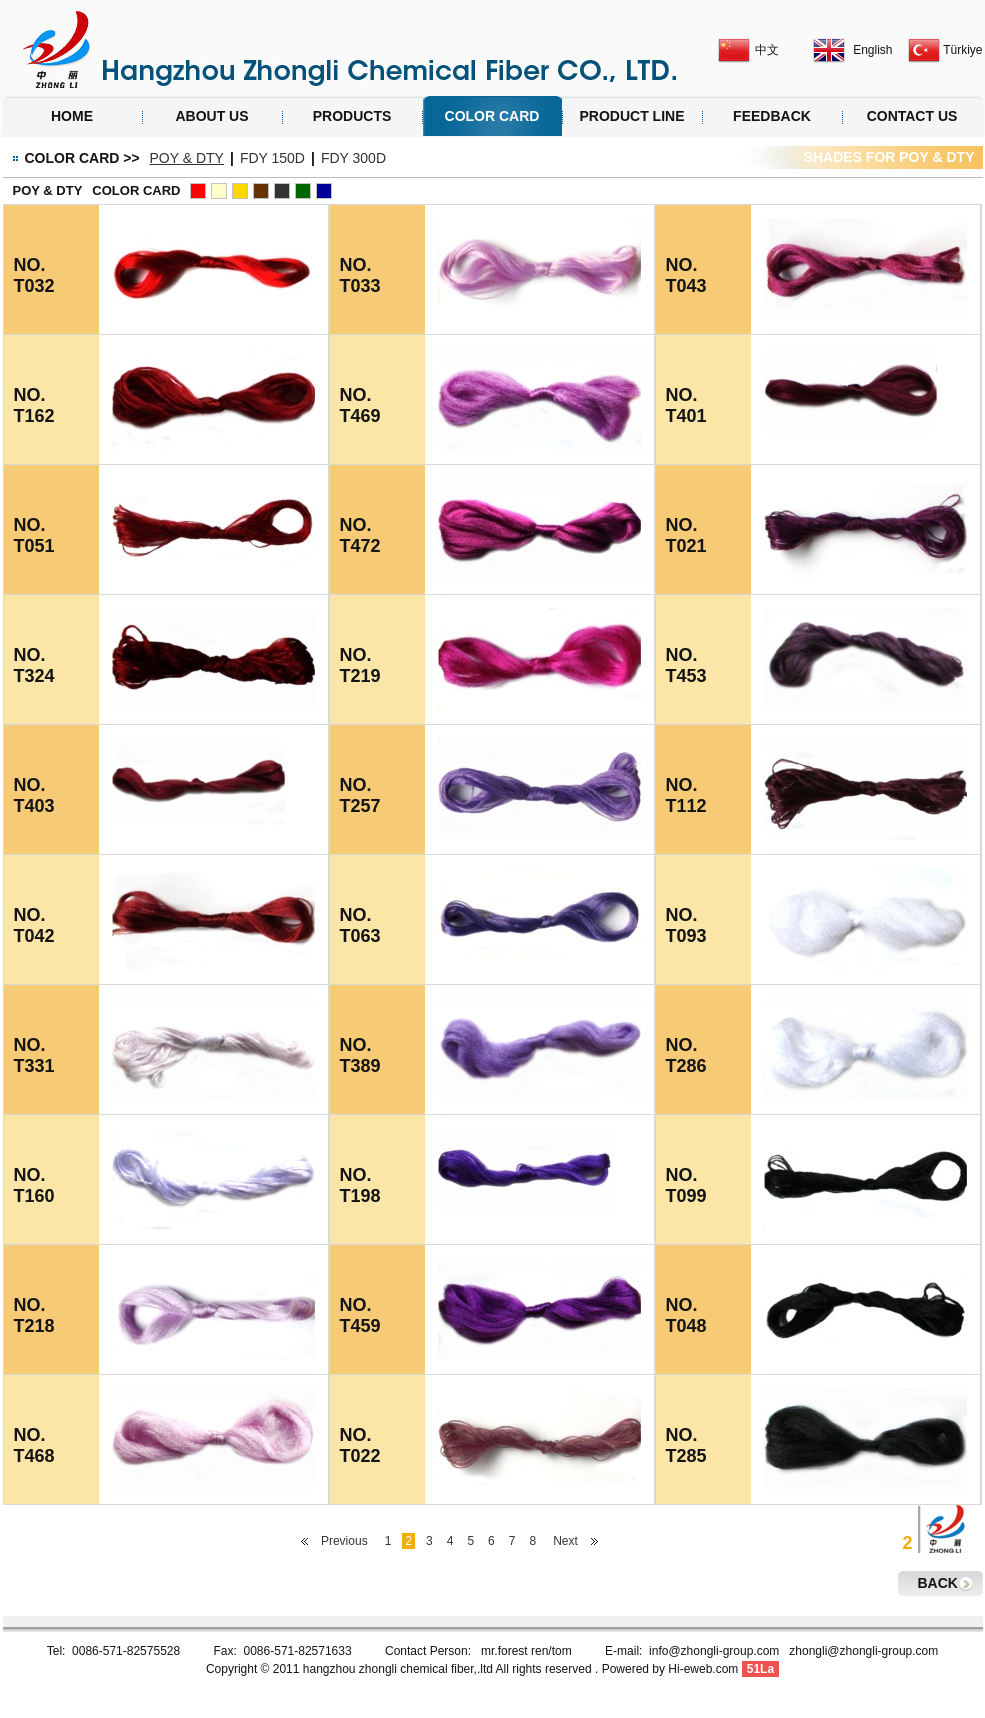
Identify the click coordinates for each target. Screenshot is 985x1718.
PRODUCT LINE (632, 116)
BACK (938, 1583)
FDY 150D (272, 158)
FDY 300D (353, 158)
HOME (72, 116)
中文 (767, 50)
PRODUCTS (352, 116)
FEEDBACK (772, 116)
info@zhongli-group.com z (722, 1651)
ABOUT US (211, 116)
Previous (344, 1541)
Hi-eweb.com (703, 1669)
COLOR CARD (492, 116)
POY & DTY (187, 158)
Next (565, 1541)
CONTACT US (912, 116)
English (872, 50)
